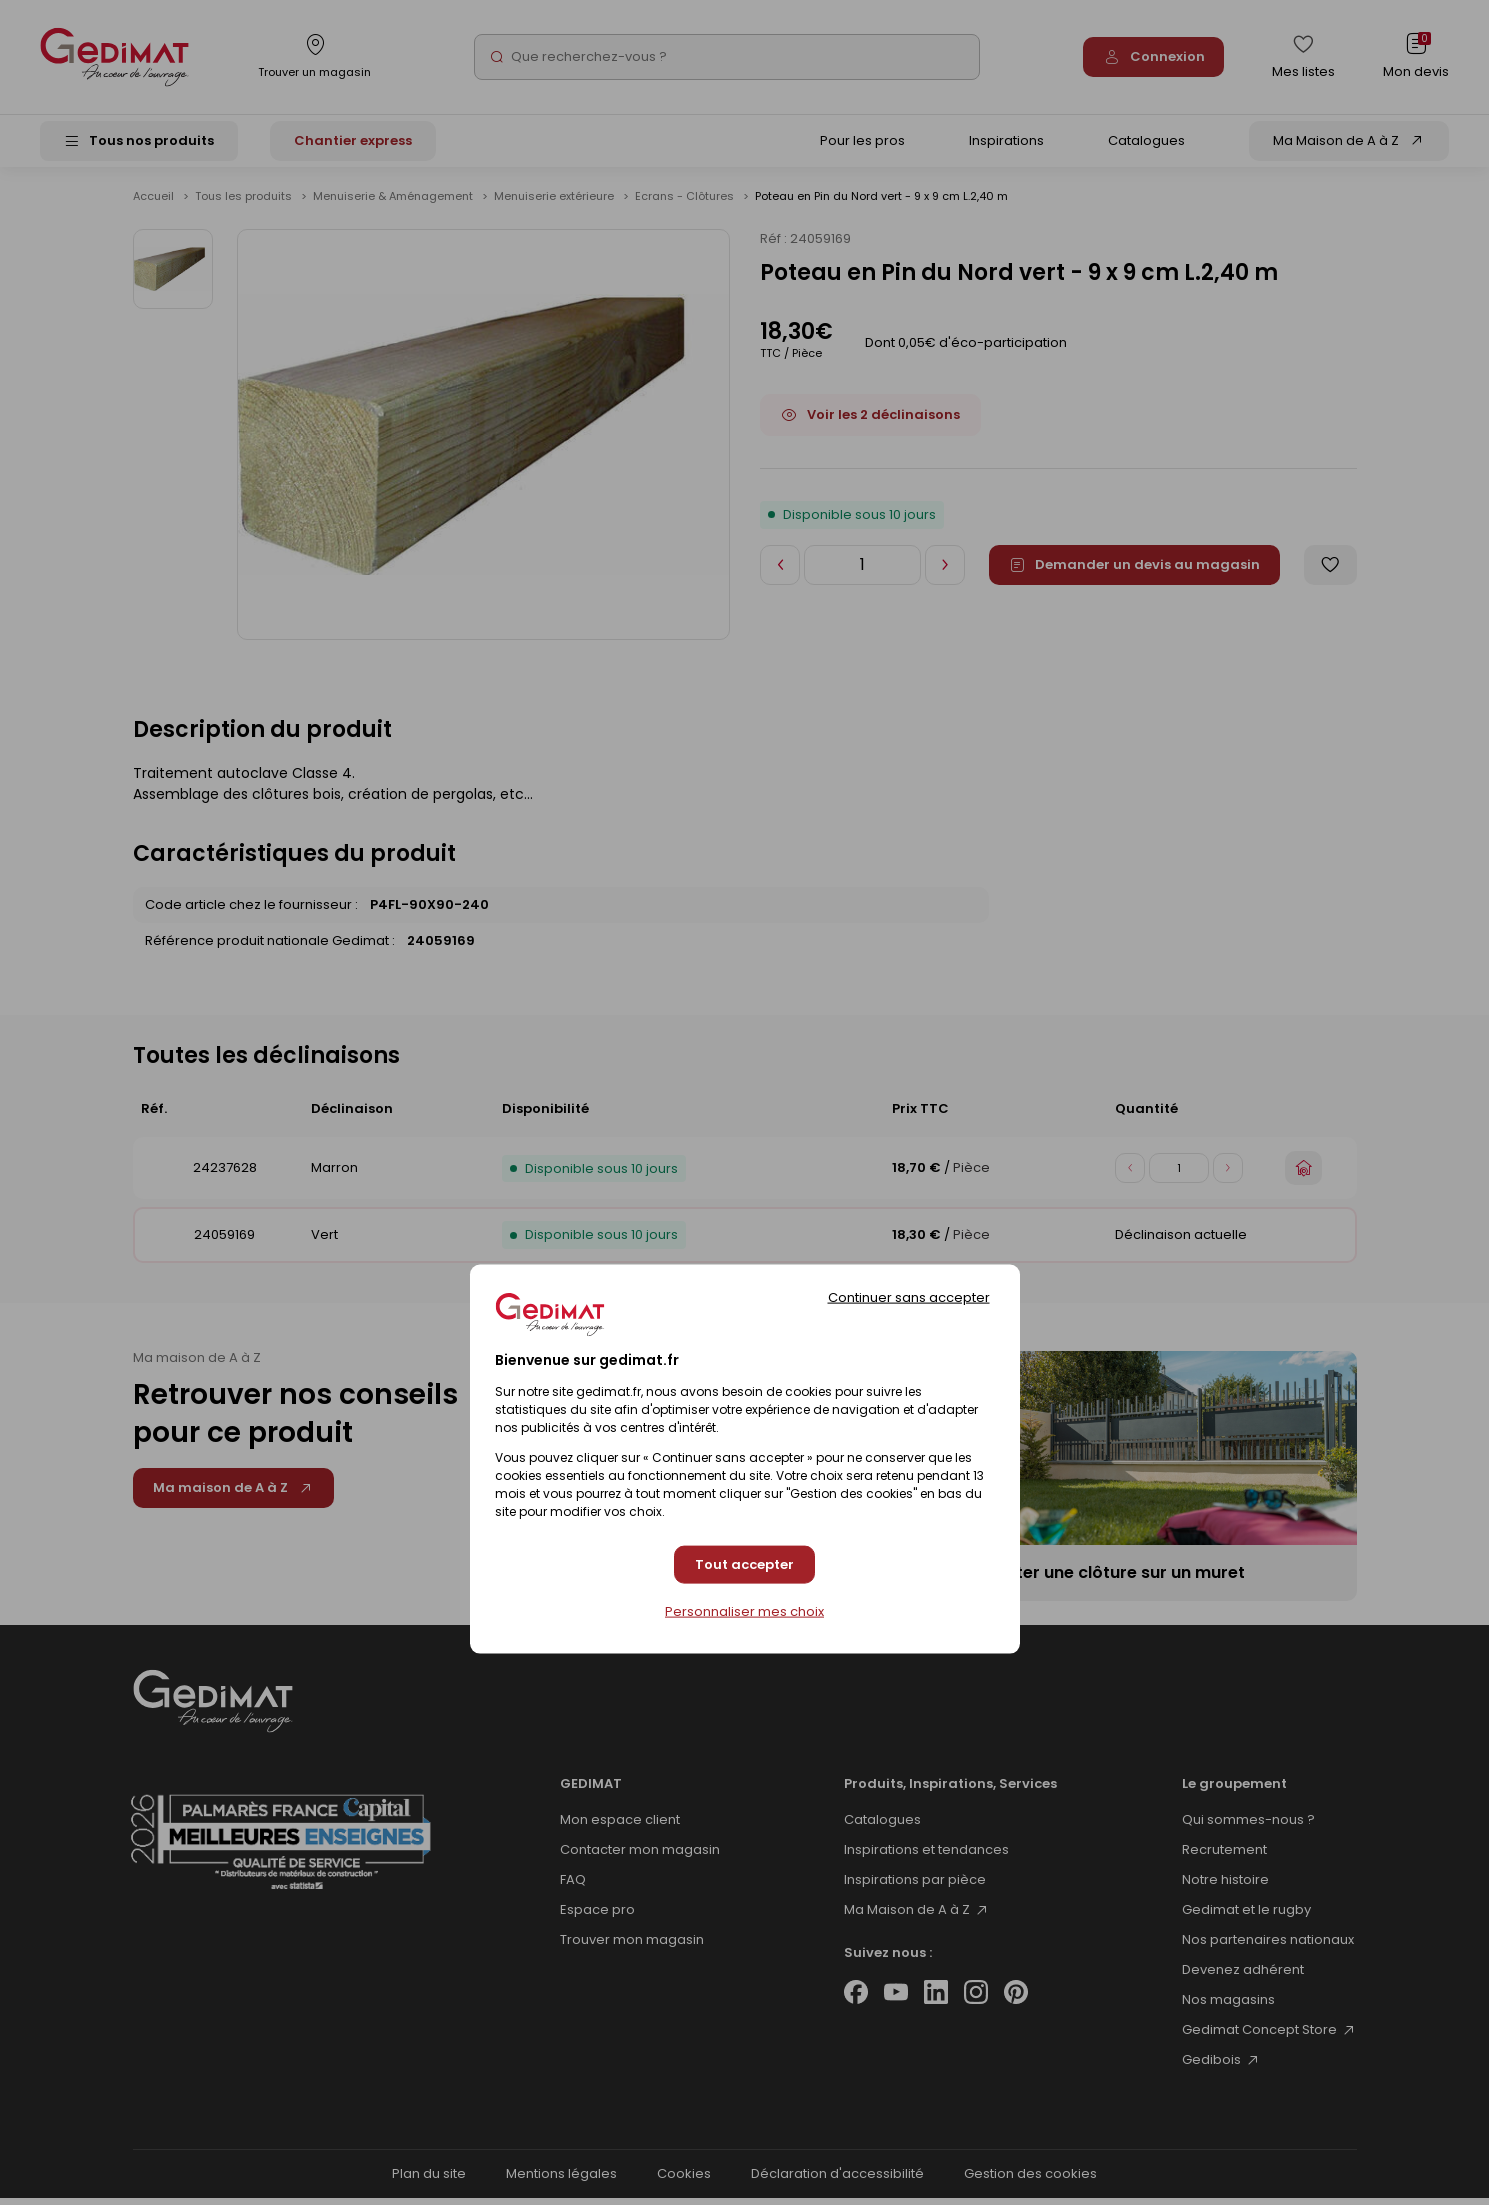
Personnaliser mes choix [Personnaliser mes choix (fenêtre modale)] (744, 1611)
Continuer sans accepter (909, 1297)
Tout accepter (744, 1564)
